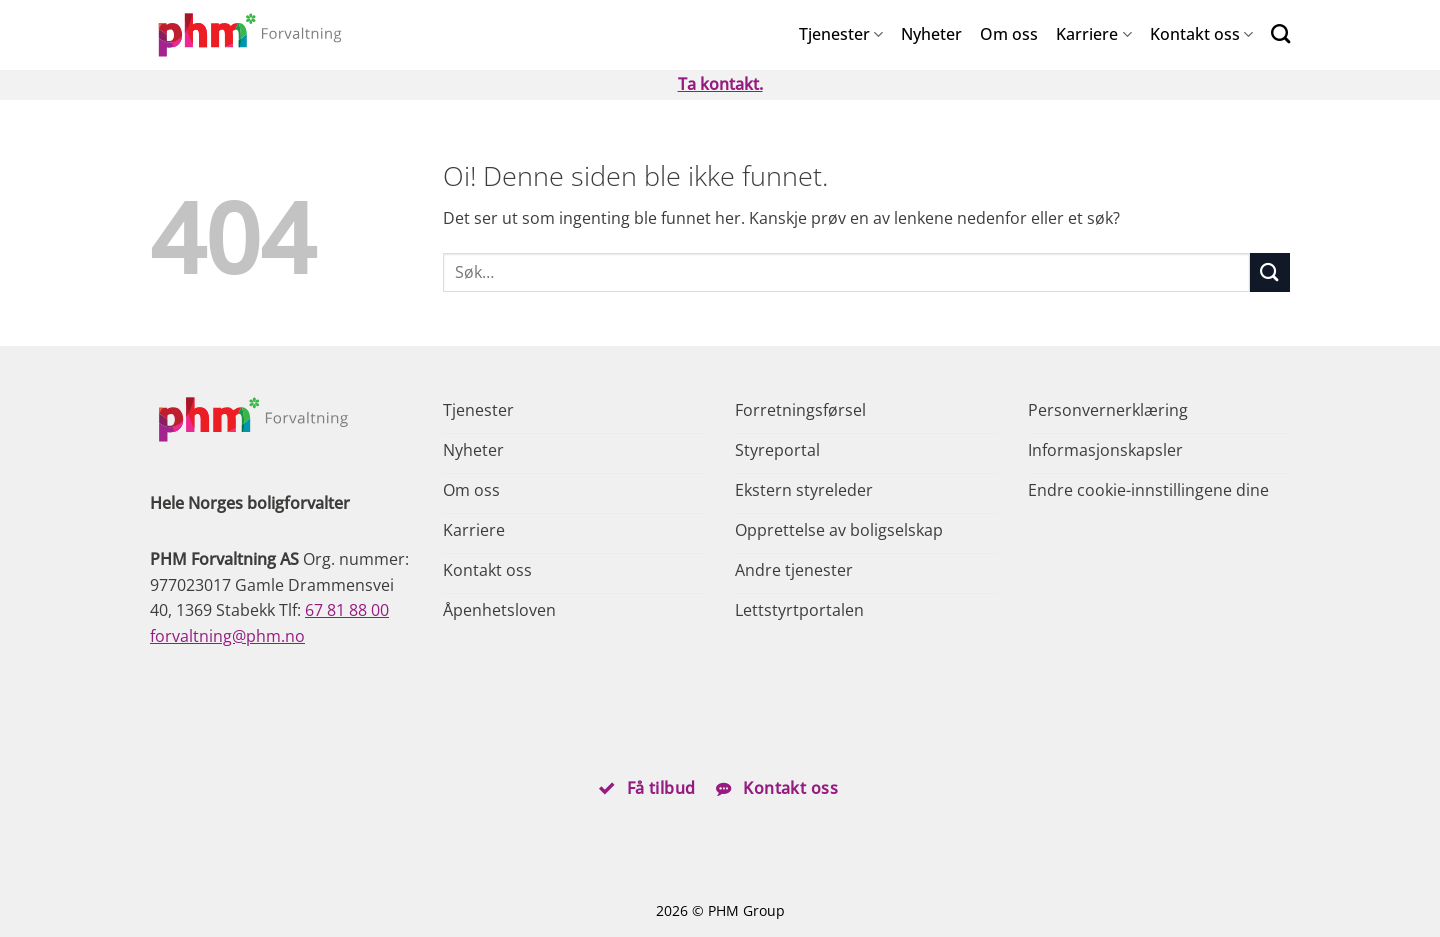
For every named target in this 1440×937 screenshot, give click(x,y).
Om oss (1009, 34)
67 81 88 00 (347, 610)
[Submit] (1270, 272)
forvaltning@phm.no (227, 636)
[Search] (1280, 33)
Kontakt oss (1201, 34)
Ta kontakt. (720, 84)
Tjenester (841, 34)
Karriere (1093, 34)
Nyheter (931, 34)
